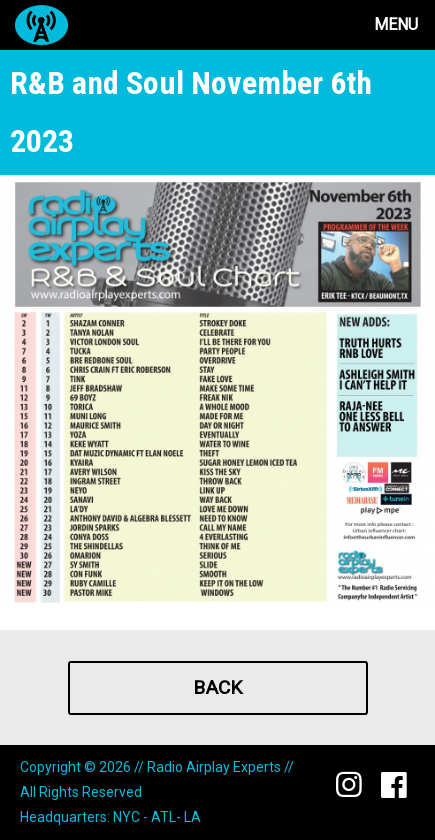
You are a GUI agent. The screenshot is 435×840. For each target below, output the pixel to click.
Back (217, 687)
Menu (396, 24)
